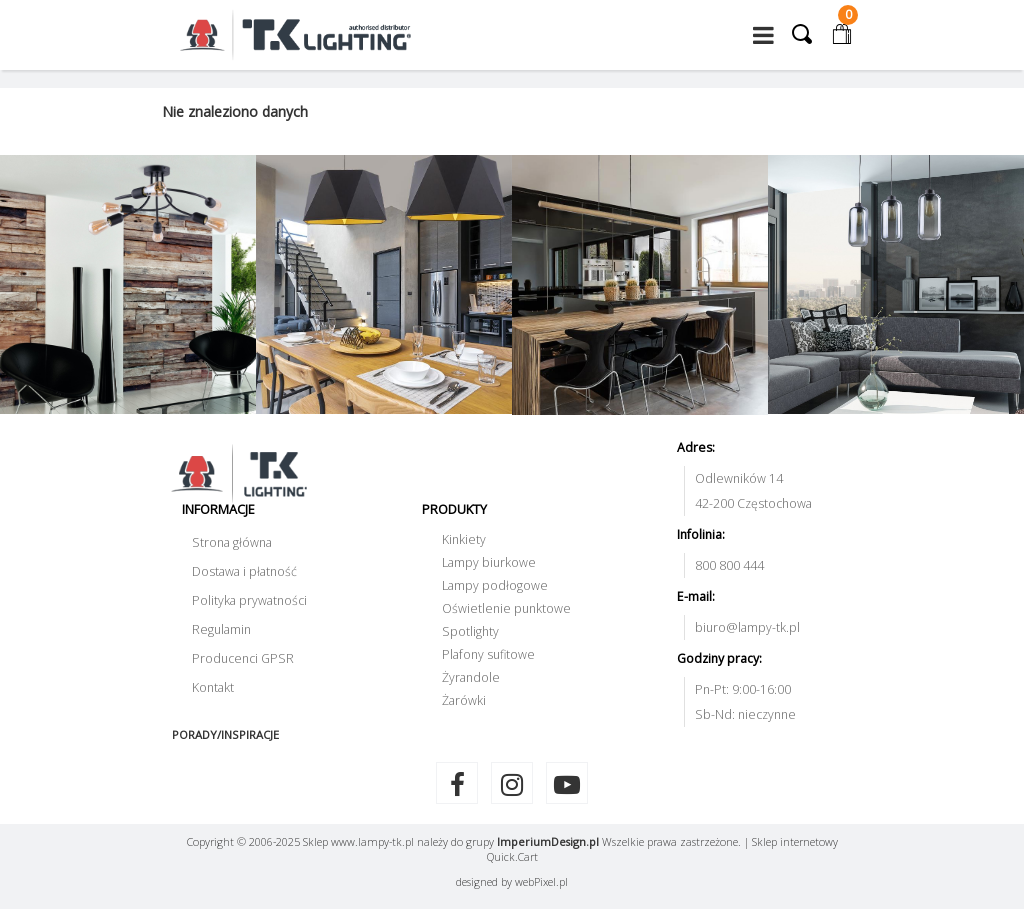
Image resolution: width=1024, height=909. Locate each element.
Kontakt (213, 687)
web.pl (541, 881)
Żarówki (464, 700)
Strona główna (232, 542)
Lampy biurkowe (489, 562)
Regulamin (221, 629)
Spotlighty (470, 631)
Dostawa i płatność (244, 571)
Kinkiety (464, 539)
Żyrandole (471, 677)
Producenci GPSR (243, 658)
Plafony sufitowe (488, 654)
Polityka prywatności (249, 600)
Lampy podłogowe (495, 585)
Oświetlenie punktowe (506, 608)
